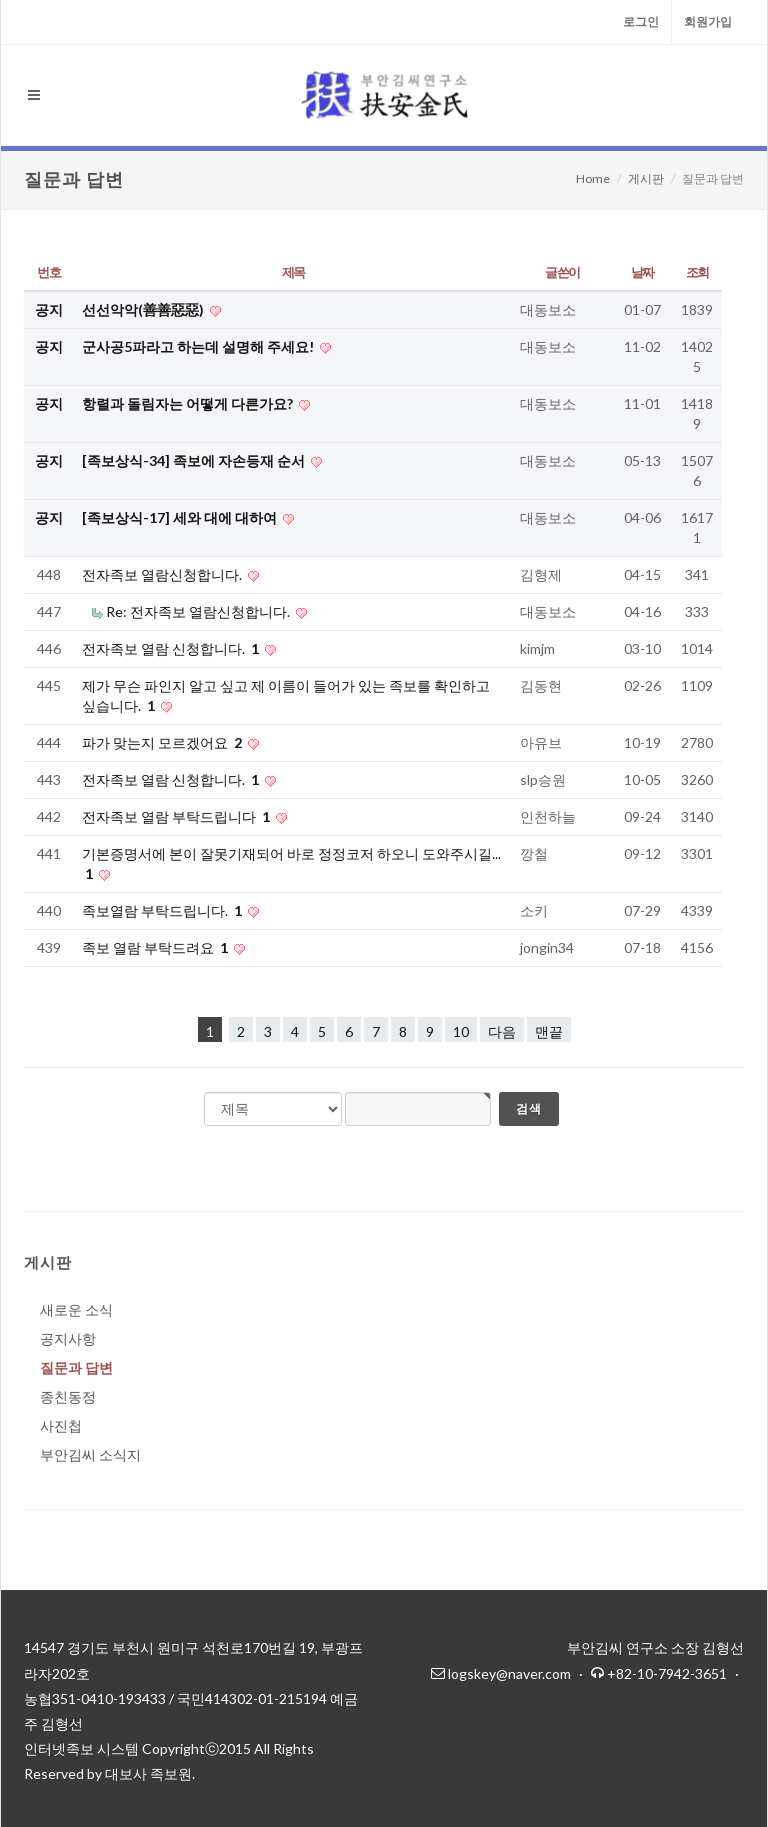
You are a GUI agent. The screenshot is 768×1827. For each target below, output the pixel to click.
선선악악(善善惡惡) (144, 309)
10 (461, 1031)
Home (593, 178)
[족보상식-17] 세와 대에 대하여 (181, 517)
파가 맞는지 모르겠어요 (163, 742)
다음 (502, 1031)
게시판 (646, 178)
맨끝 (549, 1031)
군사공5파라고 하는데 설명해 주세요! (199, 346)
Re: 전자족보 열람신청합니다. (199, 611)
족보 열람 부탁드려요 (156, 947)
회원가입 (708, 21)
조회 (697, 272)
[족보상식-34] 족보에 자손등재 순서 (195, 460)
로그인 (641, 21)
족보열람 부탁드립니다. (163, 910)
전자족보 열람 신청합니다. (172, 648)
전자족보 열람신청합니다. (163, 574)
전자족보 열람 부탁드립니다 (177, 816)
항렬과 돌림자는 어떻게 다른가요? (189, 403)
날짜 (642, 272)
